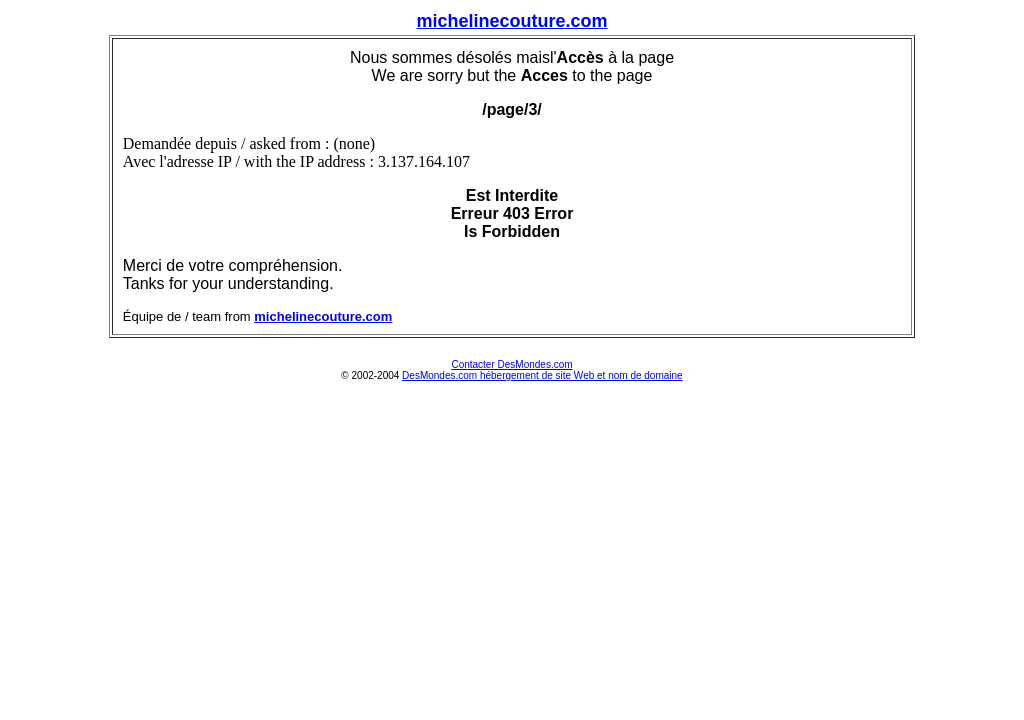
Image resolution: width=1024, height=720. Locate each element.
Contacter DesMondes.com (511, 364)
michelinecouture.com (511, 21)
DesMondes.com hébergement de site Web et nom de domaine (542, 375)
